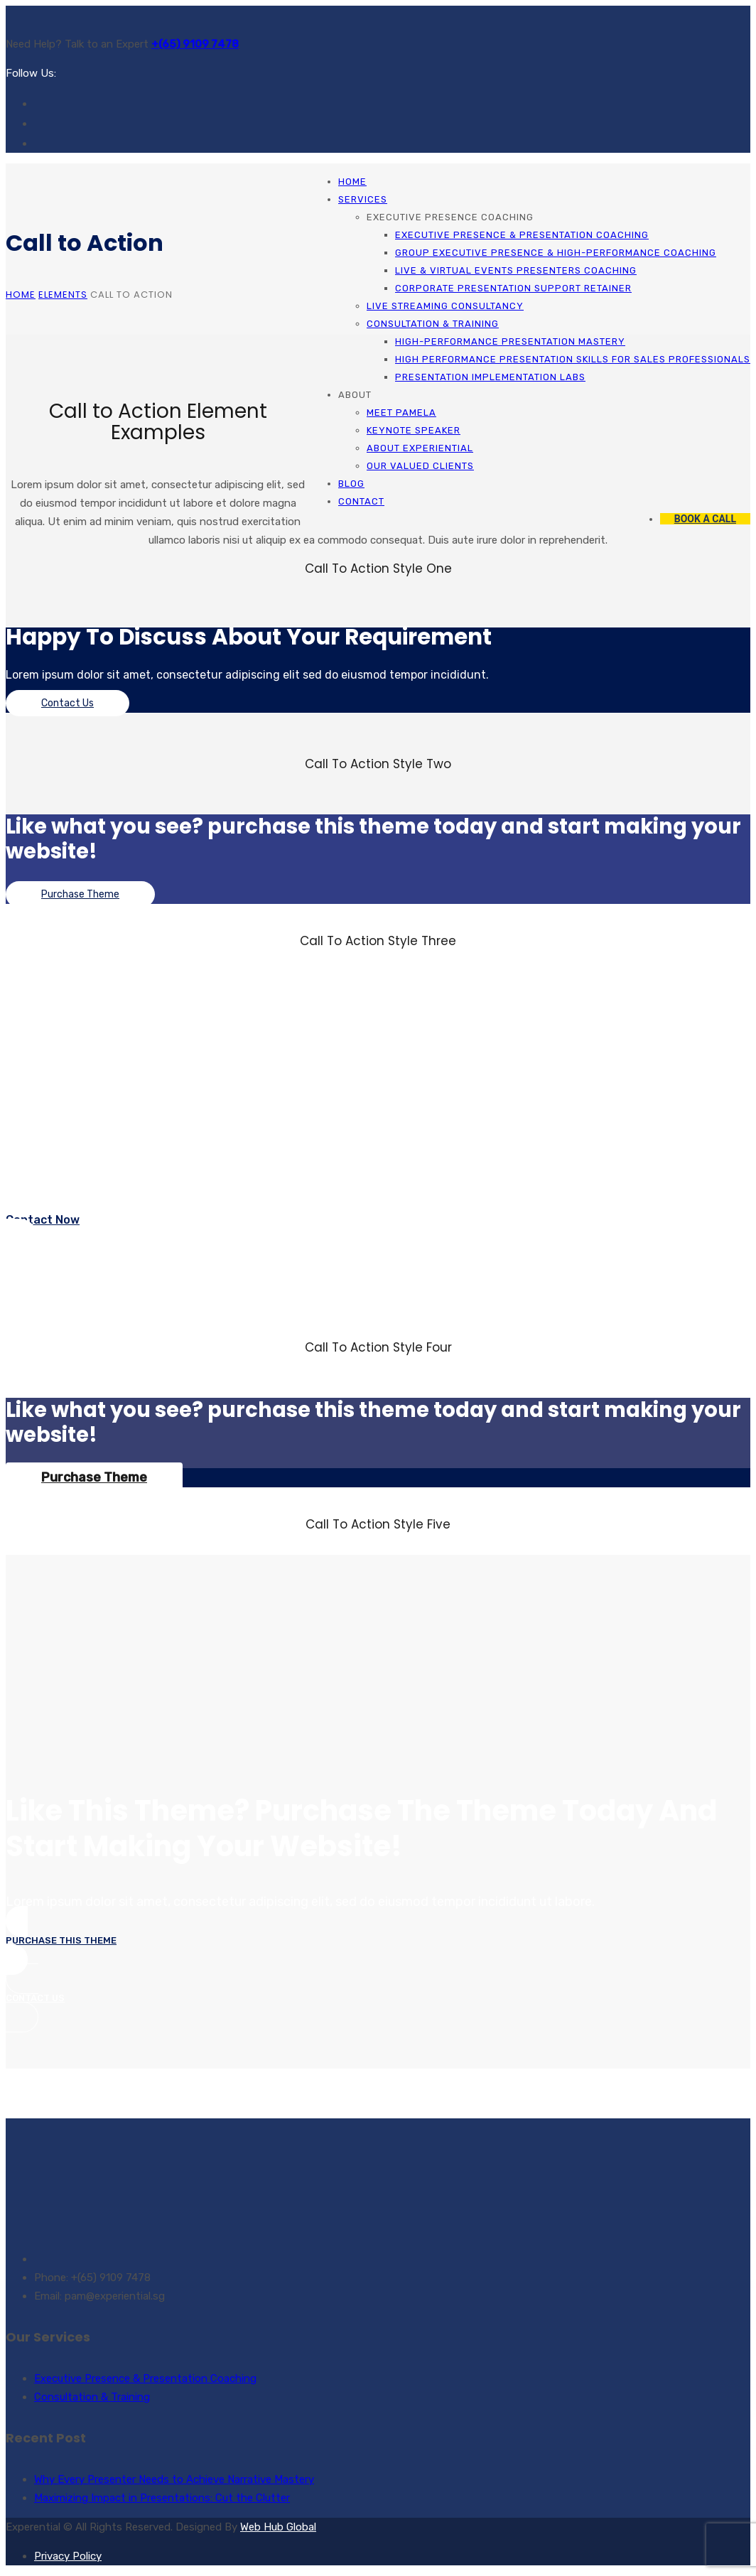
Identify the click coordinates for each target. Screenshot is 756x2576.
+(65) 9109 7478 (195, 44)
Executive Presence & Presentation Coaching (522, 235)
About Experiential (420, 448)
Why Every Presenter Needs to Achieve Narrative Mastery (174, 2479)
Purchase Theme (80, 894)
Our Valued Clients (420, 465)
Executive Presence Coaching (450, 217)
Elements (62, 294)
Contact (361, 501)
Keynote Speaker (413, 430)
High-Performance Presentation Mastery (510, 341)
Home (352, 181)
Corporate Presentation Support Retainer (513, 288)
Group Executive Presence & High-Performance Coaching (555, 252)
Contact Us (67, 703)
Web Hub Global (278, 2527)
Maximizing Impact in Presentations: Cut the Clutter (162, 2497)
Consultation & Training (433, 323)
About (355, 394)
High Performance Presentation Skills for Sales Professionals (572, 359)
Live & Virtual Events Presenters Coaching (516, 270)
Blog (351, 483)
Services (362, 199)
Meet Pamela (401, 412)
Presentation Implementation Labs (490, 377)
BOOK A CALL (705, 518)
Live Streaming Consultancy (445, 306)
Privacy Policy (68, 2556)
